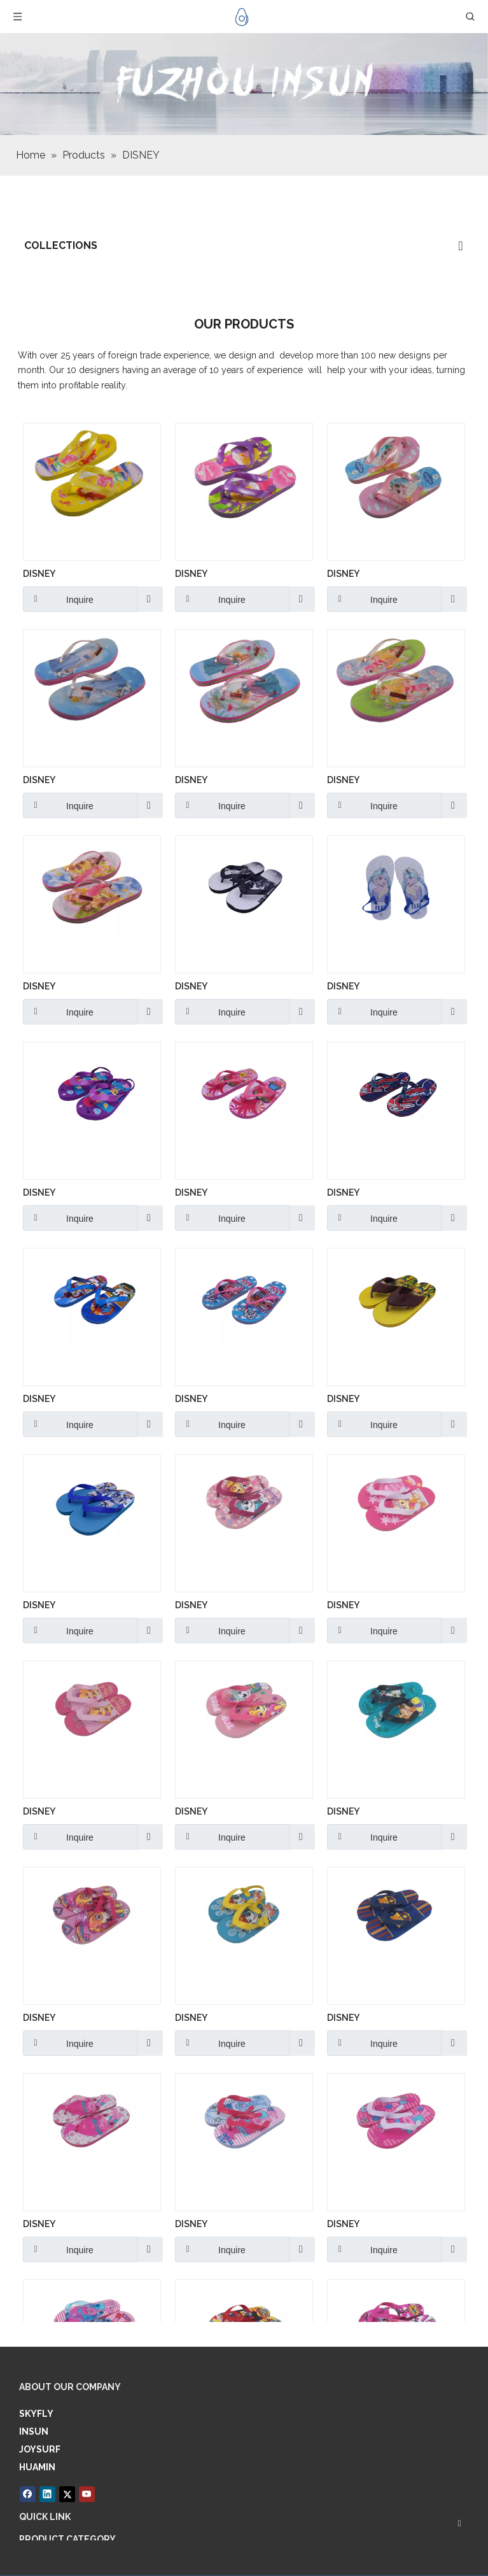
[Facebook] (28, 2493)
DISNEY (39, 574)
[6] (244, 84)
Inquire (58, 599)
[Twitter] (65, 2493)
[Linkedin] (47, 2493)
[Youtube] (82, 2493)
